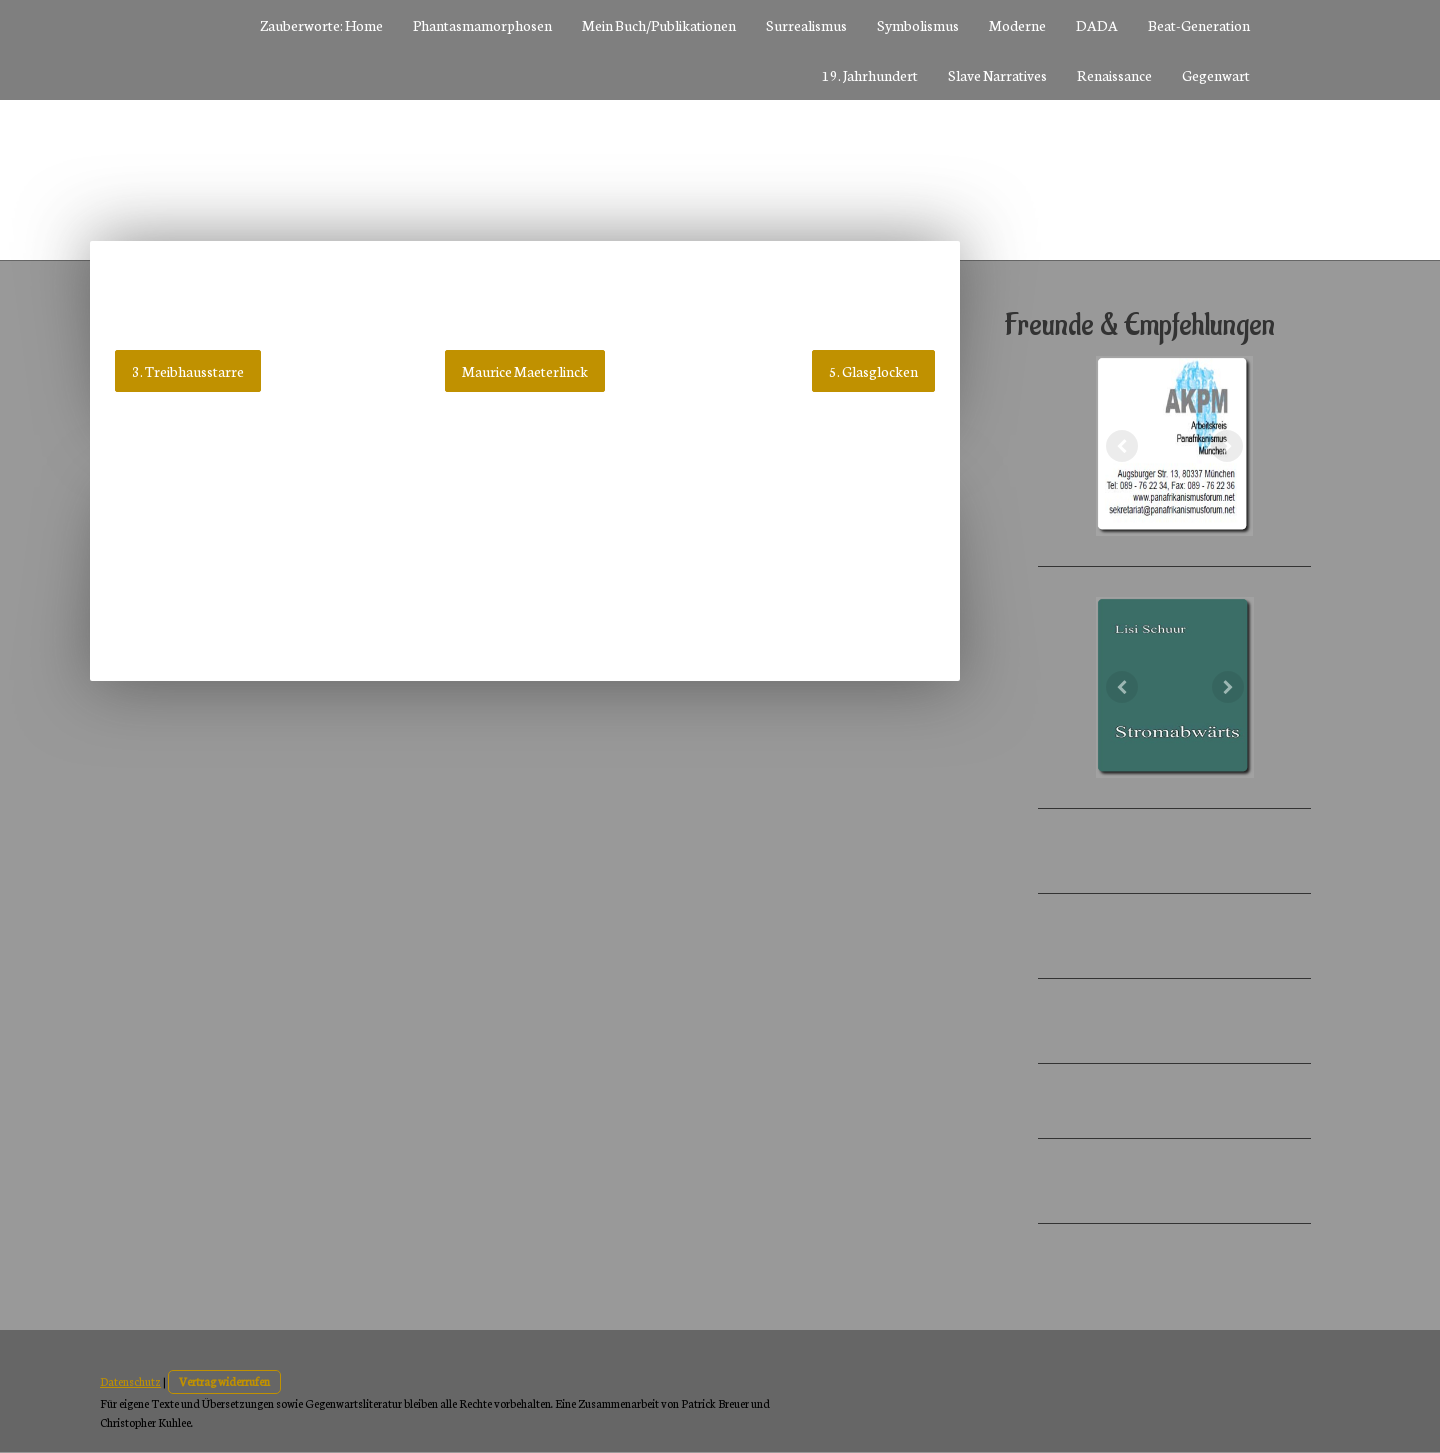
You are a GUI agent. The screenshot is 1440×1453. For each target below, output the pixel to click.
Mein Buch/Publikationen (659, 25)
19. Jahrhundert (870, 75)
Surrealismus (806, 25)
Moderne (1017, 25)
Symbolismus (918, 25)
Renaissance (1114, 75)
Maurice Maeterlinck (525, 371)
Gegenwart (1216, 75)
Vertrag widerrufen (224, 1381)
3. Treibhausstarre (188, 371)
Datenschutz (130, 1381)
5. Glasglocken (873, 371)
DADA (1097, 25)
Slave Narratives (997, 75)
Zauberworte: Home (321, 25)
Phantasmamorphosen (482, 25)
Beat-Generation (1199, 25)
